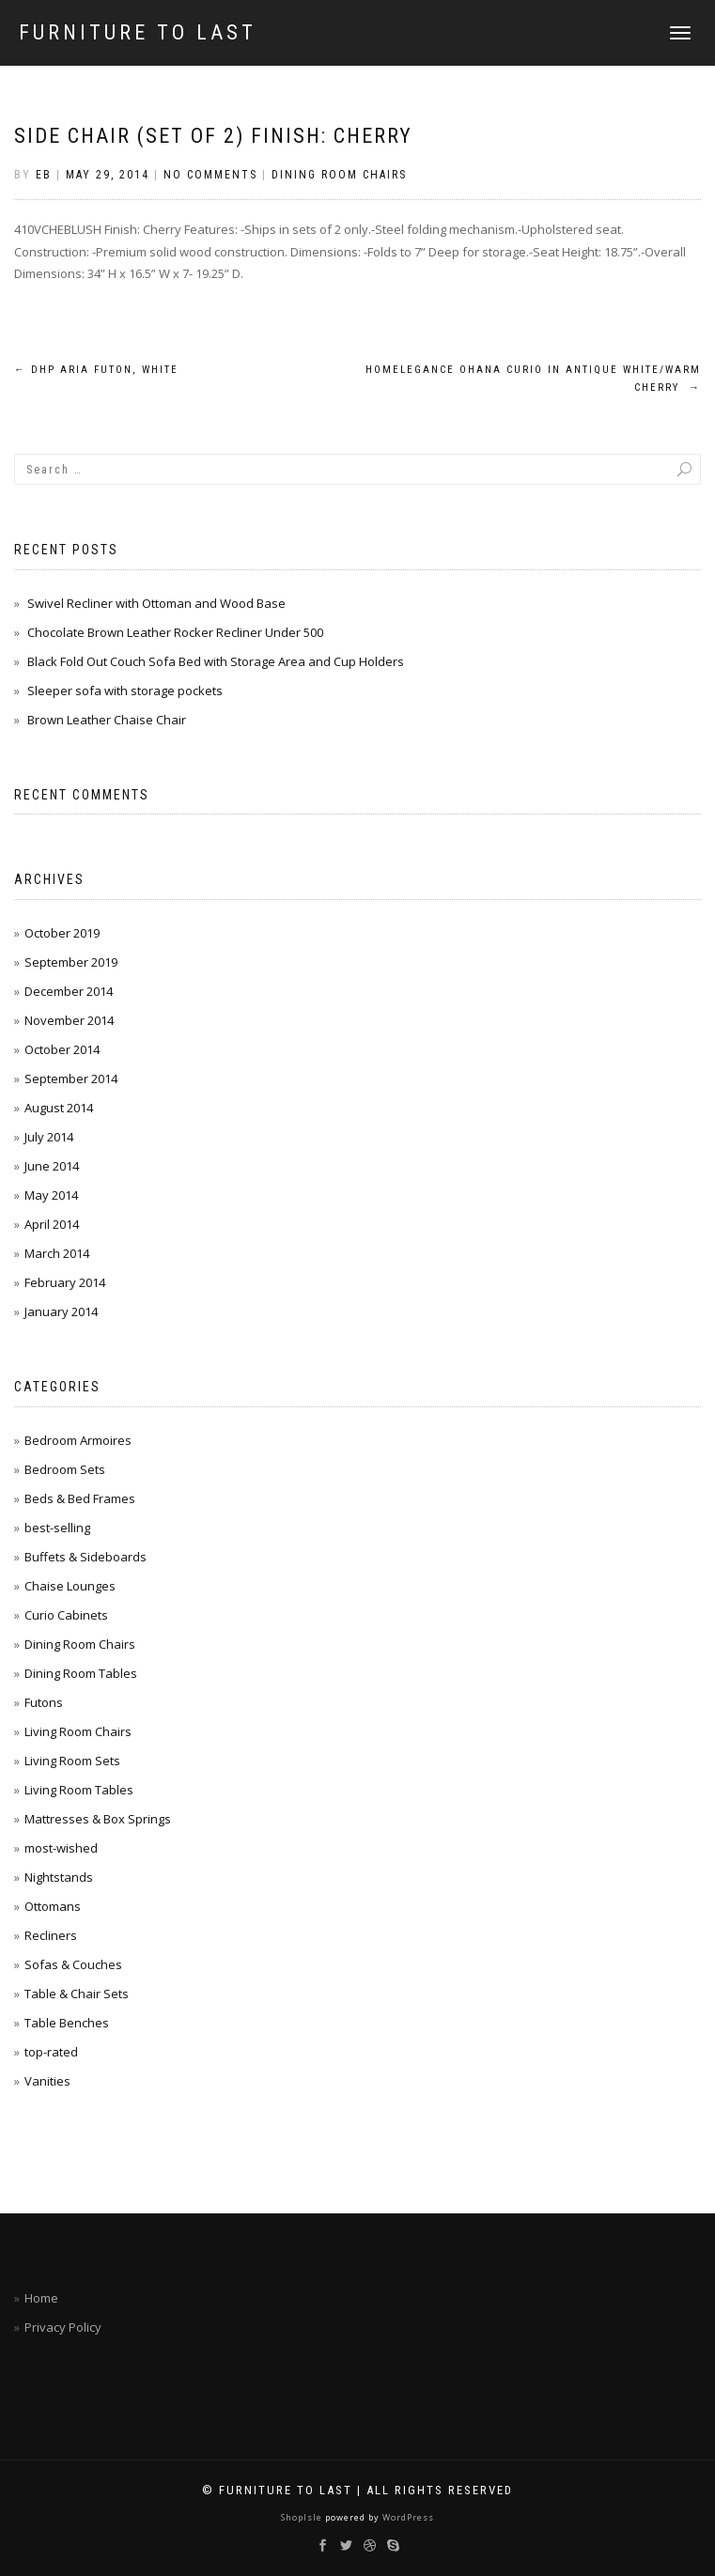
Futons (43, 1702)
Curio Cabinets (66, 1614)
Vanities (47, 2080)
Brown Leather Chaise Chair (106, 719)
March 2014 (56, 1253)
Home (41, 2297)
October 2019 (62, 932)
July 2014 (48, 1136)
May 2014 (51, 1195)
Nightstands (58, 1877)
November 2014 (69, 1020)
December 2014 (68, 991)
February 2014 (64, 1282)
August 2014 (58, 1107)
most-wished (61, 1847)
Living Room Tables (78, 1789)
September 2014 (70, 1078)
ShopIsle (303, 2517)
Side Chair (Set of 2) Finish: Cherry (213, 135)
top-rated (51, 2051)
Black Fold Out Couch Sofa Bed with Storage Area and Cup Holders (215, 661)
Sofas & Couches (73, 1964)
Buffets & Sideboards (85, 1556)
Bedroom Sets (64, 1469)
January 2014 (61, 1311)
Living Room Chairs (78, 1731)
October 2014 (62, 1049)
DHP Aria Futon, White (96, 370)
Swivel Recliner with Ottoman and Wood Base (156, 603)
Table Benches (66, 2022)
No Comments (210, 174)
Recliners (50, 1935)
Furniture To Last (137, 33)
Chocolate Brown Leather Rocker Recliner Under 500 (175, 632)
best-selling (57, 1527)
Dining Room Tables (80, 1673)
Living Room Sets (72, 1760)
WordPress (407, 2517)
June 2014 (51, 1165)
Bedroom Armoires (78, 1440)
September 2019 (70, 962)
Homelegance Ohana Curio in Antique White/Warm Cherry (533, 379)
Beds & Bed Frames (79, 1498)
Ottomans (52, 1906)
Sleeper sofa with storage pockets (125, 690)
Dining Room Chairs (339, 174)
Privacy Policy (62, 2327)
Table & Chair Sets (76, 1993)
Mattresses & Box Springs (97, 1818)
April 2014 (51, 1224)
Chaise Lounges (70, 1585)
